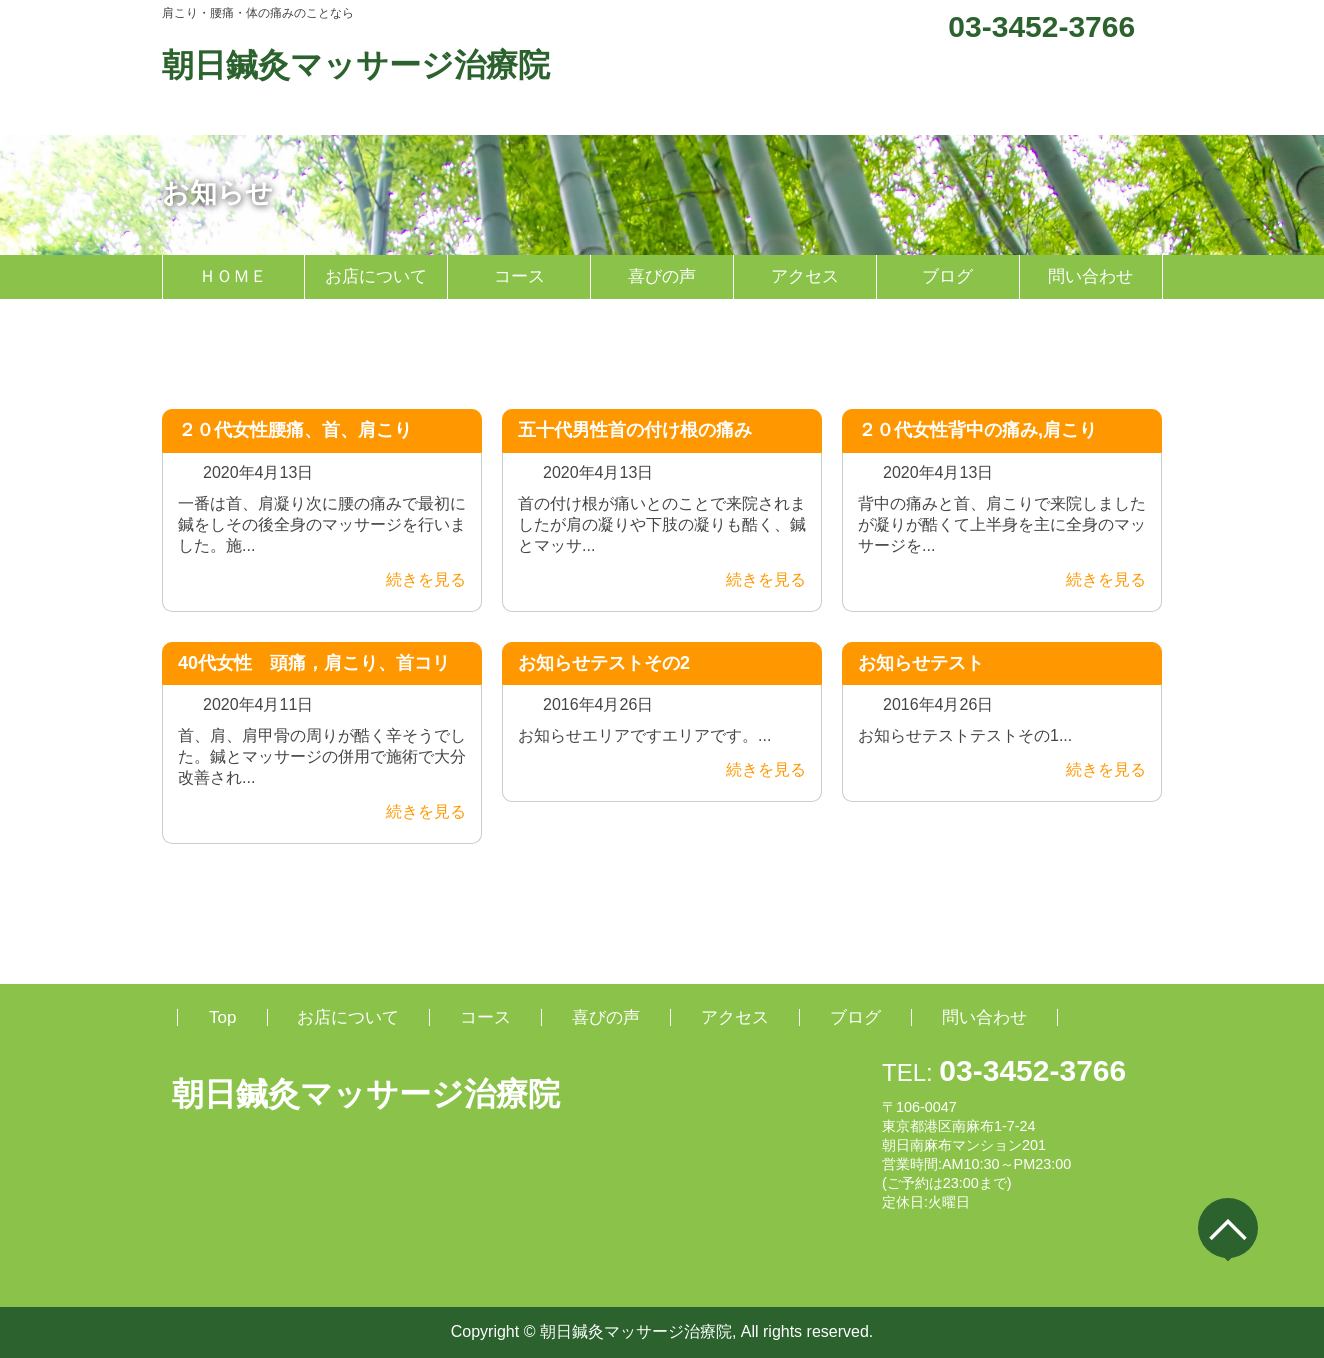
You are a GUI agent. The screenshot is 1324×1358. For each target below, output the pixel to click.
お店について (376, 276)
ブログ (947, 276)
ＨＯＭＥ (233, 276)
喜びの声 (662, 276)
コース (519, 276)
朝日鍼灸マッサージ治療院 (356, 65)
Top (222, 1017)
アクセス (805, 276)
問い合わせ (1090, 276)
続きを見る (413, 579)
